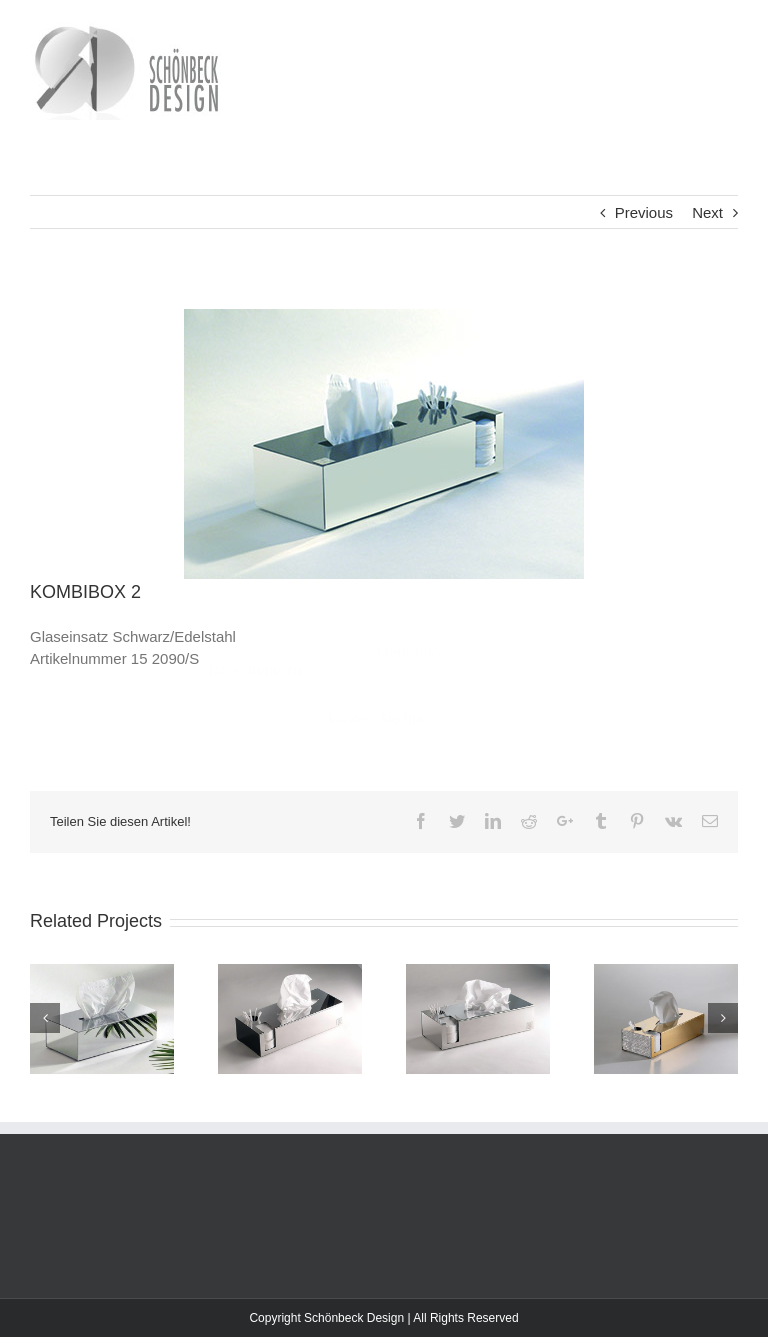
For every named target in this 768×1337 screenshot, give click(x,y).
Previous (644, 212)
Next (707, 212)
